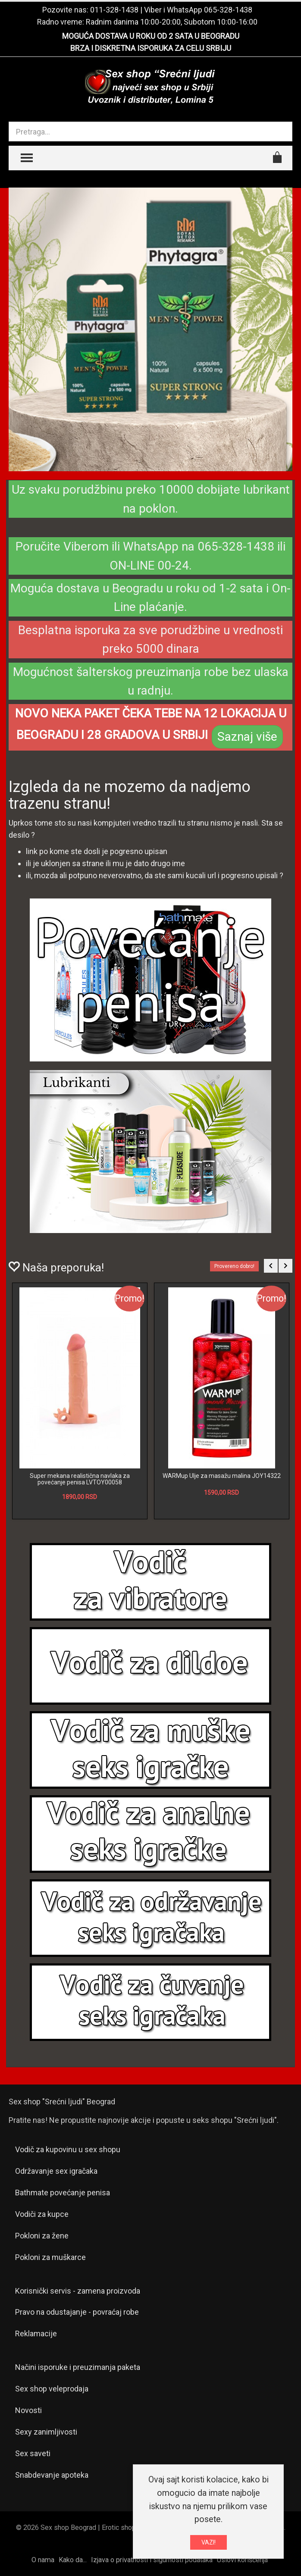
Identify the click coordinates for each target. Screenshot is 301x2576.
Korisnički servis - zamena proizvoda (77, 2290)
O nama (42, 2560)
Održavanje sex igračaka (56, 2170)
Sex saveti (32, 2453)
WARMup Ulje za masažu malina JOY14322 (222, 1475)
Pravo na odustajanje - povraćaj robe (77, 2311)
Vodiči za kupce (42, 2214)
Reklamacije (36, 2333)
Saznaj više (247, 736)
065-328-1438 (228, 9)
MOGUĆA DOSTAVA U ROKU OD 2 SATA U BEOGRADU (150, 36)
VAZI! (208, 2542)
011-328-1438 (114, 9)
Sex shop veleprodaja (51, 2388)
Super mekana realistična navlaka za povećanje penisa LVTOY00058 (80, 1479)
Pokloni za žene (42, 2235)
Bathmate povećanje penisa (62, 2192)
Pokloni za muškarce (50, 2257)
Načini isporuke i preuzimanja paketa (77, 2367)
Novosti (28, 2410)
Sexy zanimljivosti (46, 2431)
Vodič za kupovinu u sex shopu (67, 2149)
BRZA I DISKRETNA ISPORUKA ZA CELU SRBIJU (150, 48)
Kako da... (73, 2560)
